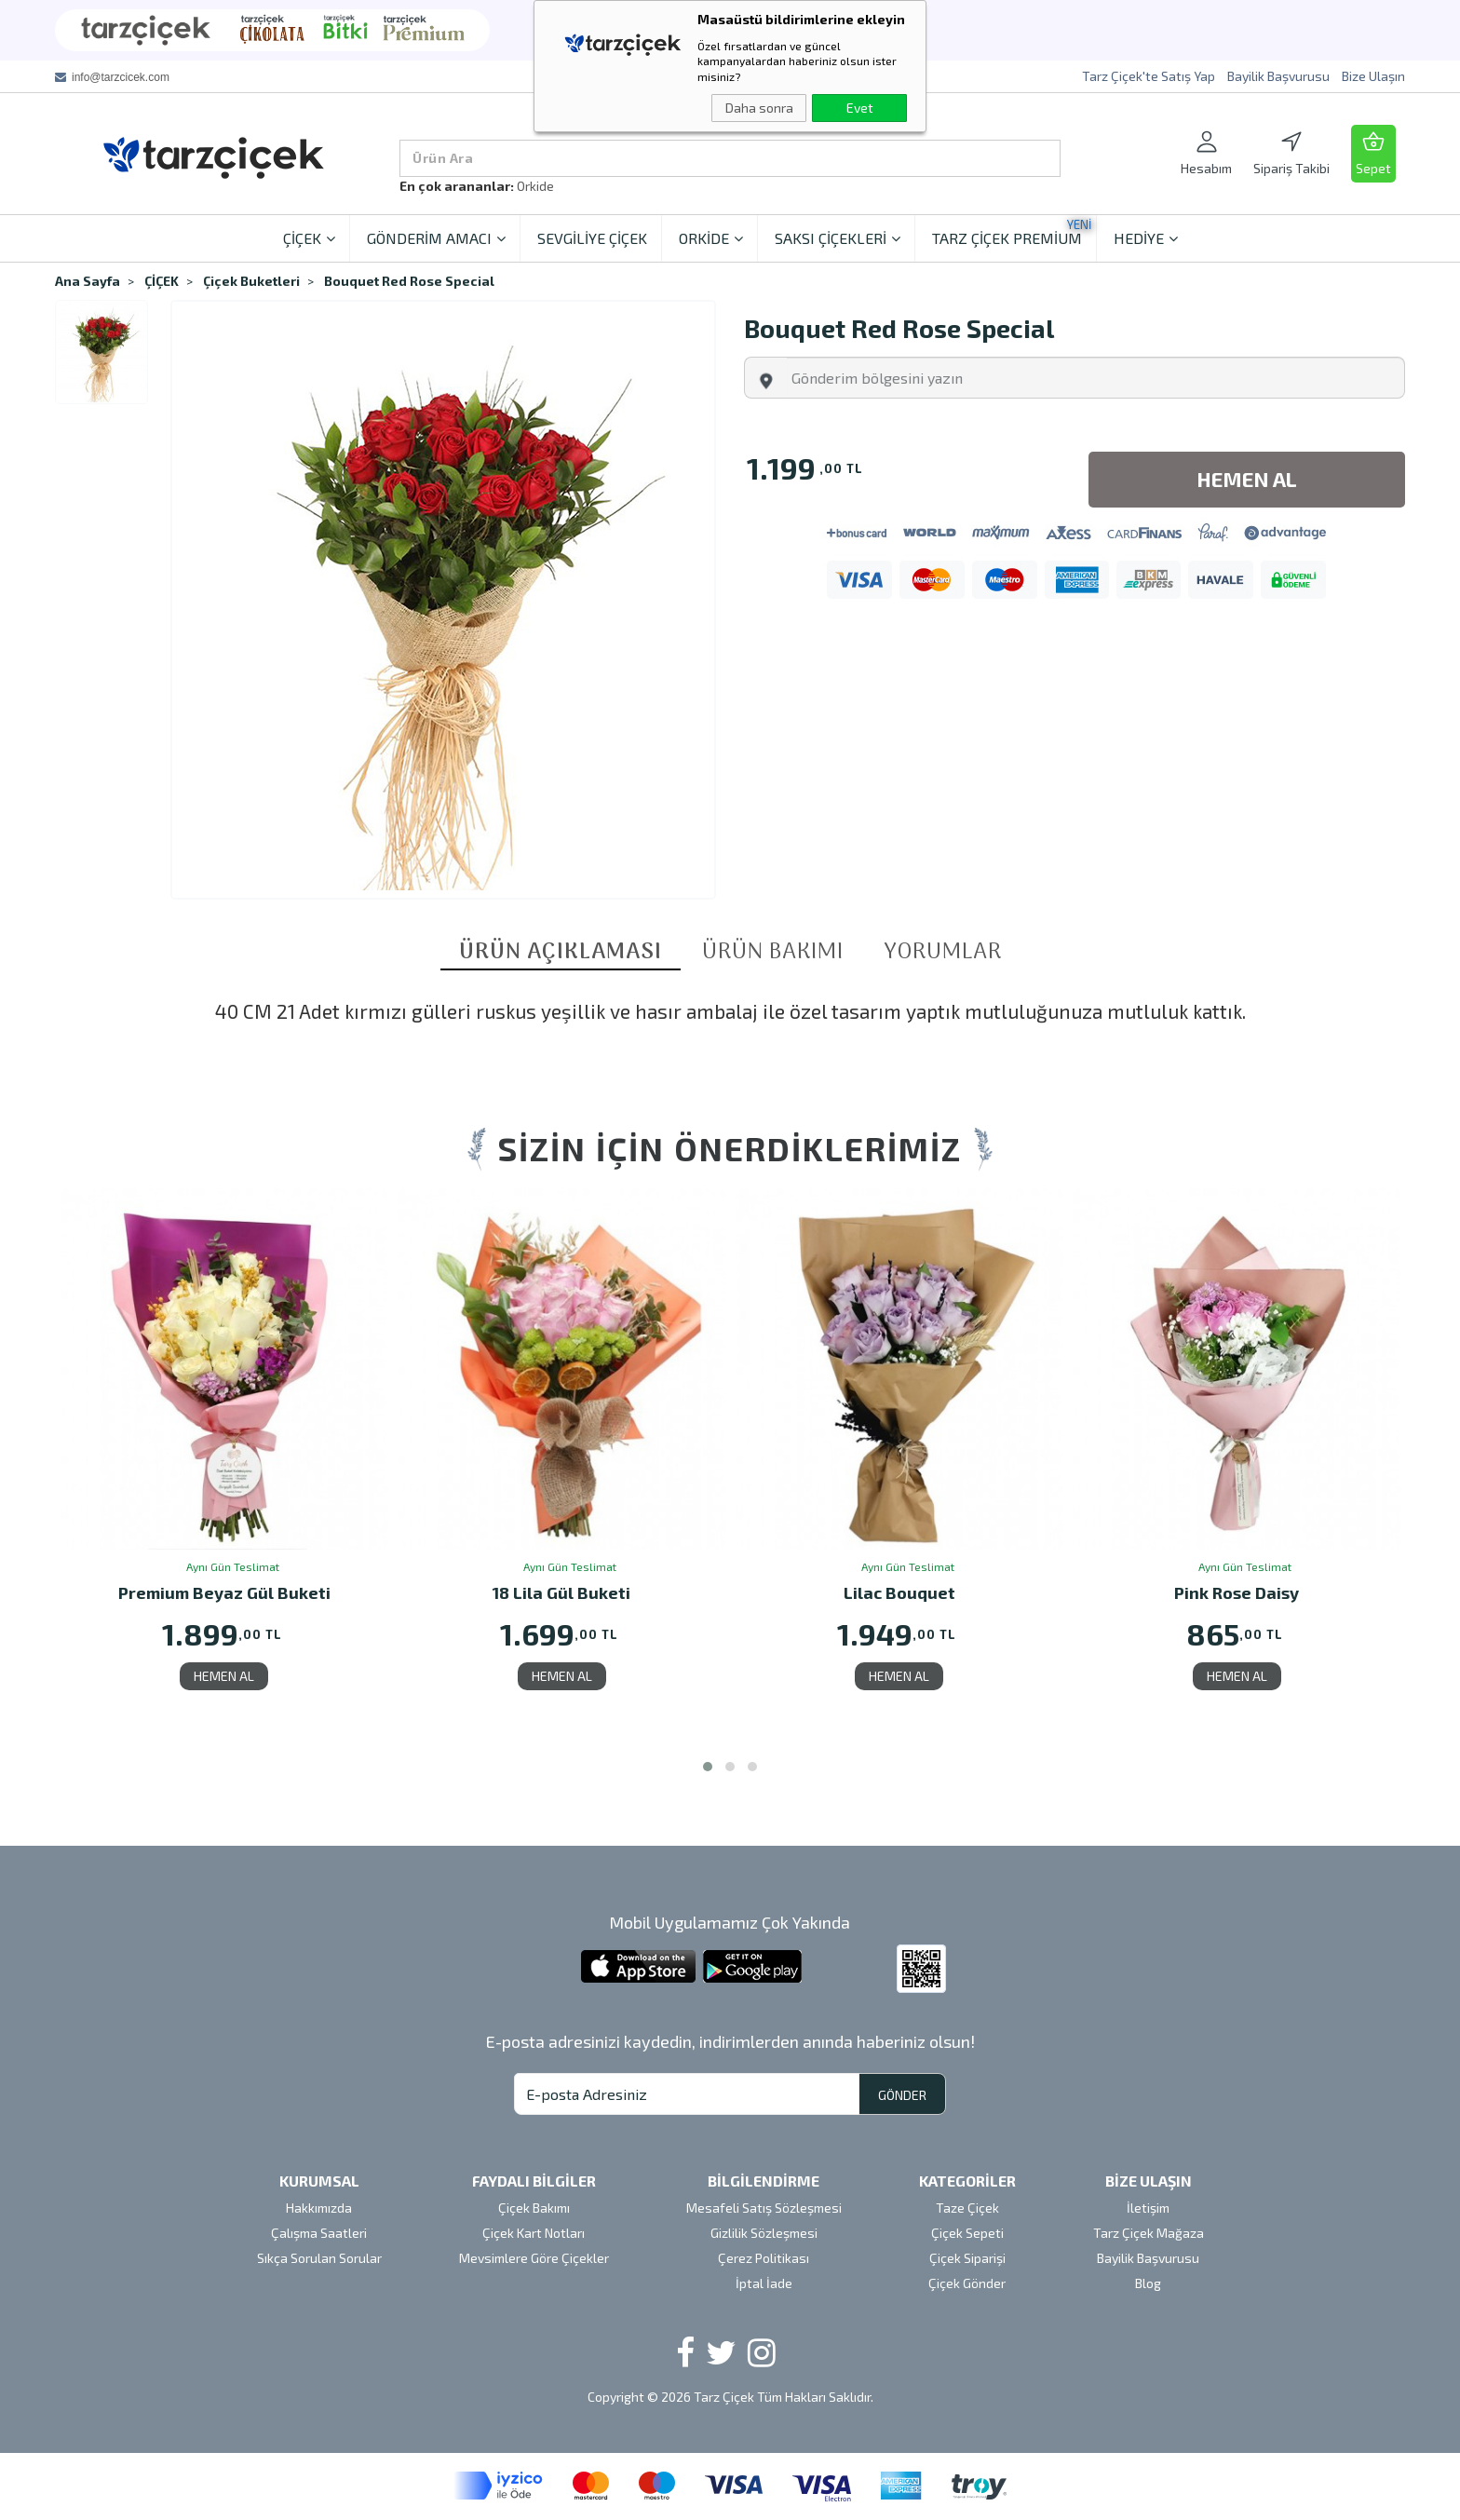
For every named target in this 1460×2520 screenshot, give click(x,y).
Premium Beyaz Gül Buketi (224, 1594)
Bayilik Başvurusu (1278, 76)
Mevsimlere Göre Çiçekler (534, 2258)
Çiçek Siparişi (967, 2258)
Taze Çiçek (967, 2207)
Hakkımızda (319, 2207)
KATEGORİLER (967, 2180)
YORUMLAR (943, 953)
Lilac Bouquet (899, 1594)
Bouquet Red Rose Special (409, 281)
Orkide (535, 186)
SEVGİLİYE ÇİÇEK (592, 238)
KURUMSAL (319, 2180)
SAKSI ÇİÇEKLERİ (837, 238)
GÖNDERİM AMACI (436, 238)
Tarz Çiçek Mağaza (1148, 2233)
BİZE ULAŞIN (1148, 2180)
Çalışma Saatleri (319, 2233)
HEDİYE (1146, 238)
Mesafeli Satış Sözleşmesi (764, 2207)
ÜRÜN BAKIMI (773, 953)
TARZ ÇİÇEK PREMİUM (1011, 231)
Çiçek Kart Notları (533, 2233)
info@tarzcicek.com (120, 77)
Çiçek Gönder (967, 2283)
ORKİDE (711, 238)
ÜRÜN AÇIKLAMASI (560, 953)
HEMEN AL (224, 1676)
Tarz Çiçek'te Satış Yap (1148, 76)
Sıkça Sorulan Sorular (319, 2258)
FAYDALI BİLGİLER (534, 2180)
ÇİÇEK (309, 238)
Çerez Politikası (763, 2258)
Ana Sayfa (87, 281)
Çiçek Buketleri (251, 281)
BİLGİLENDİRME (763, 2180)
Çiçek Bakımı (534, 2207)
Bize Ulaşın (1373, 76)
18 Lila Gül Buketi (561, 1594)
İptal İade (764, 2283)
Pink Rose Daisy (1236, 1594)
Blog (1148, 2283)
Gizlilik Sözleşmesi (764, 2233)
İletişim (1148, 2207)
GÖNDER (902, 2095)
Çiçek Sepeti (967, 2233)
